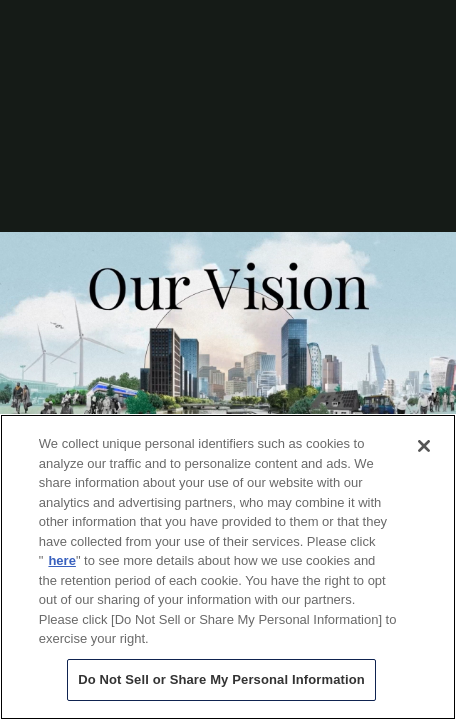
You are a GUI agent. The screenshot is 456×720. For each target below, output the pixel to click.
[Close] (424, 446)
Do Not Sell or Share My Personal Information (221, 679)
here (61, 560)
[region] (228, 567)
